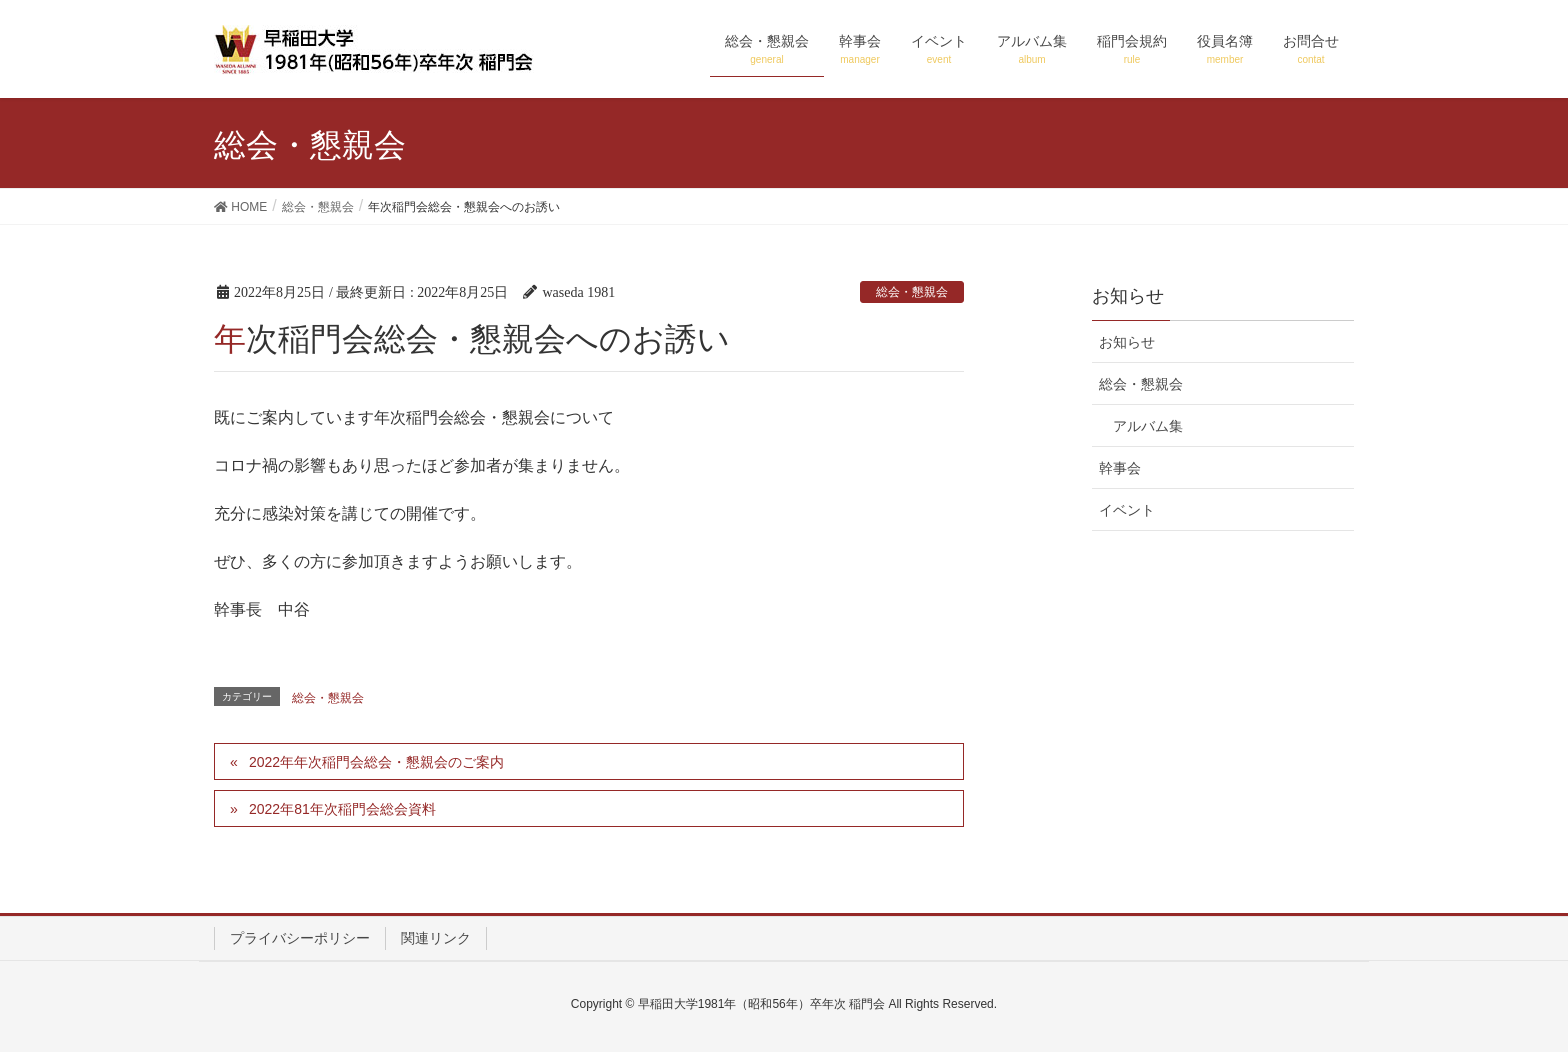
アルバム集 (1148, 426)
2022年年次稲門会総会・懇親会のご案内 (376, 762)
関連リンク (436, 938)
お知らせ (1127, 342)
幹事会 (1120, 468)
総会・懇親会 (912, 292)
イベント (1127, 510)
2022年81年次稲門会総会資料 (342, 809)
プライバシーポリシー (300, 938)
